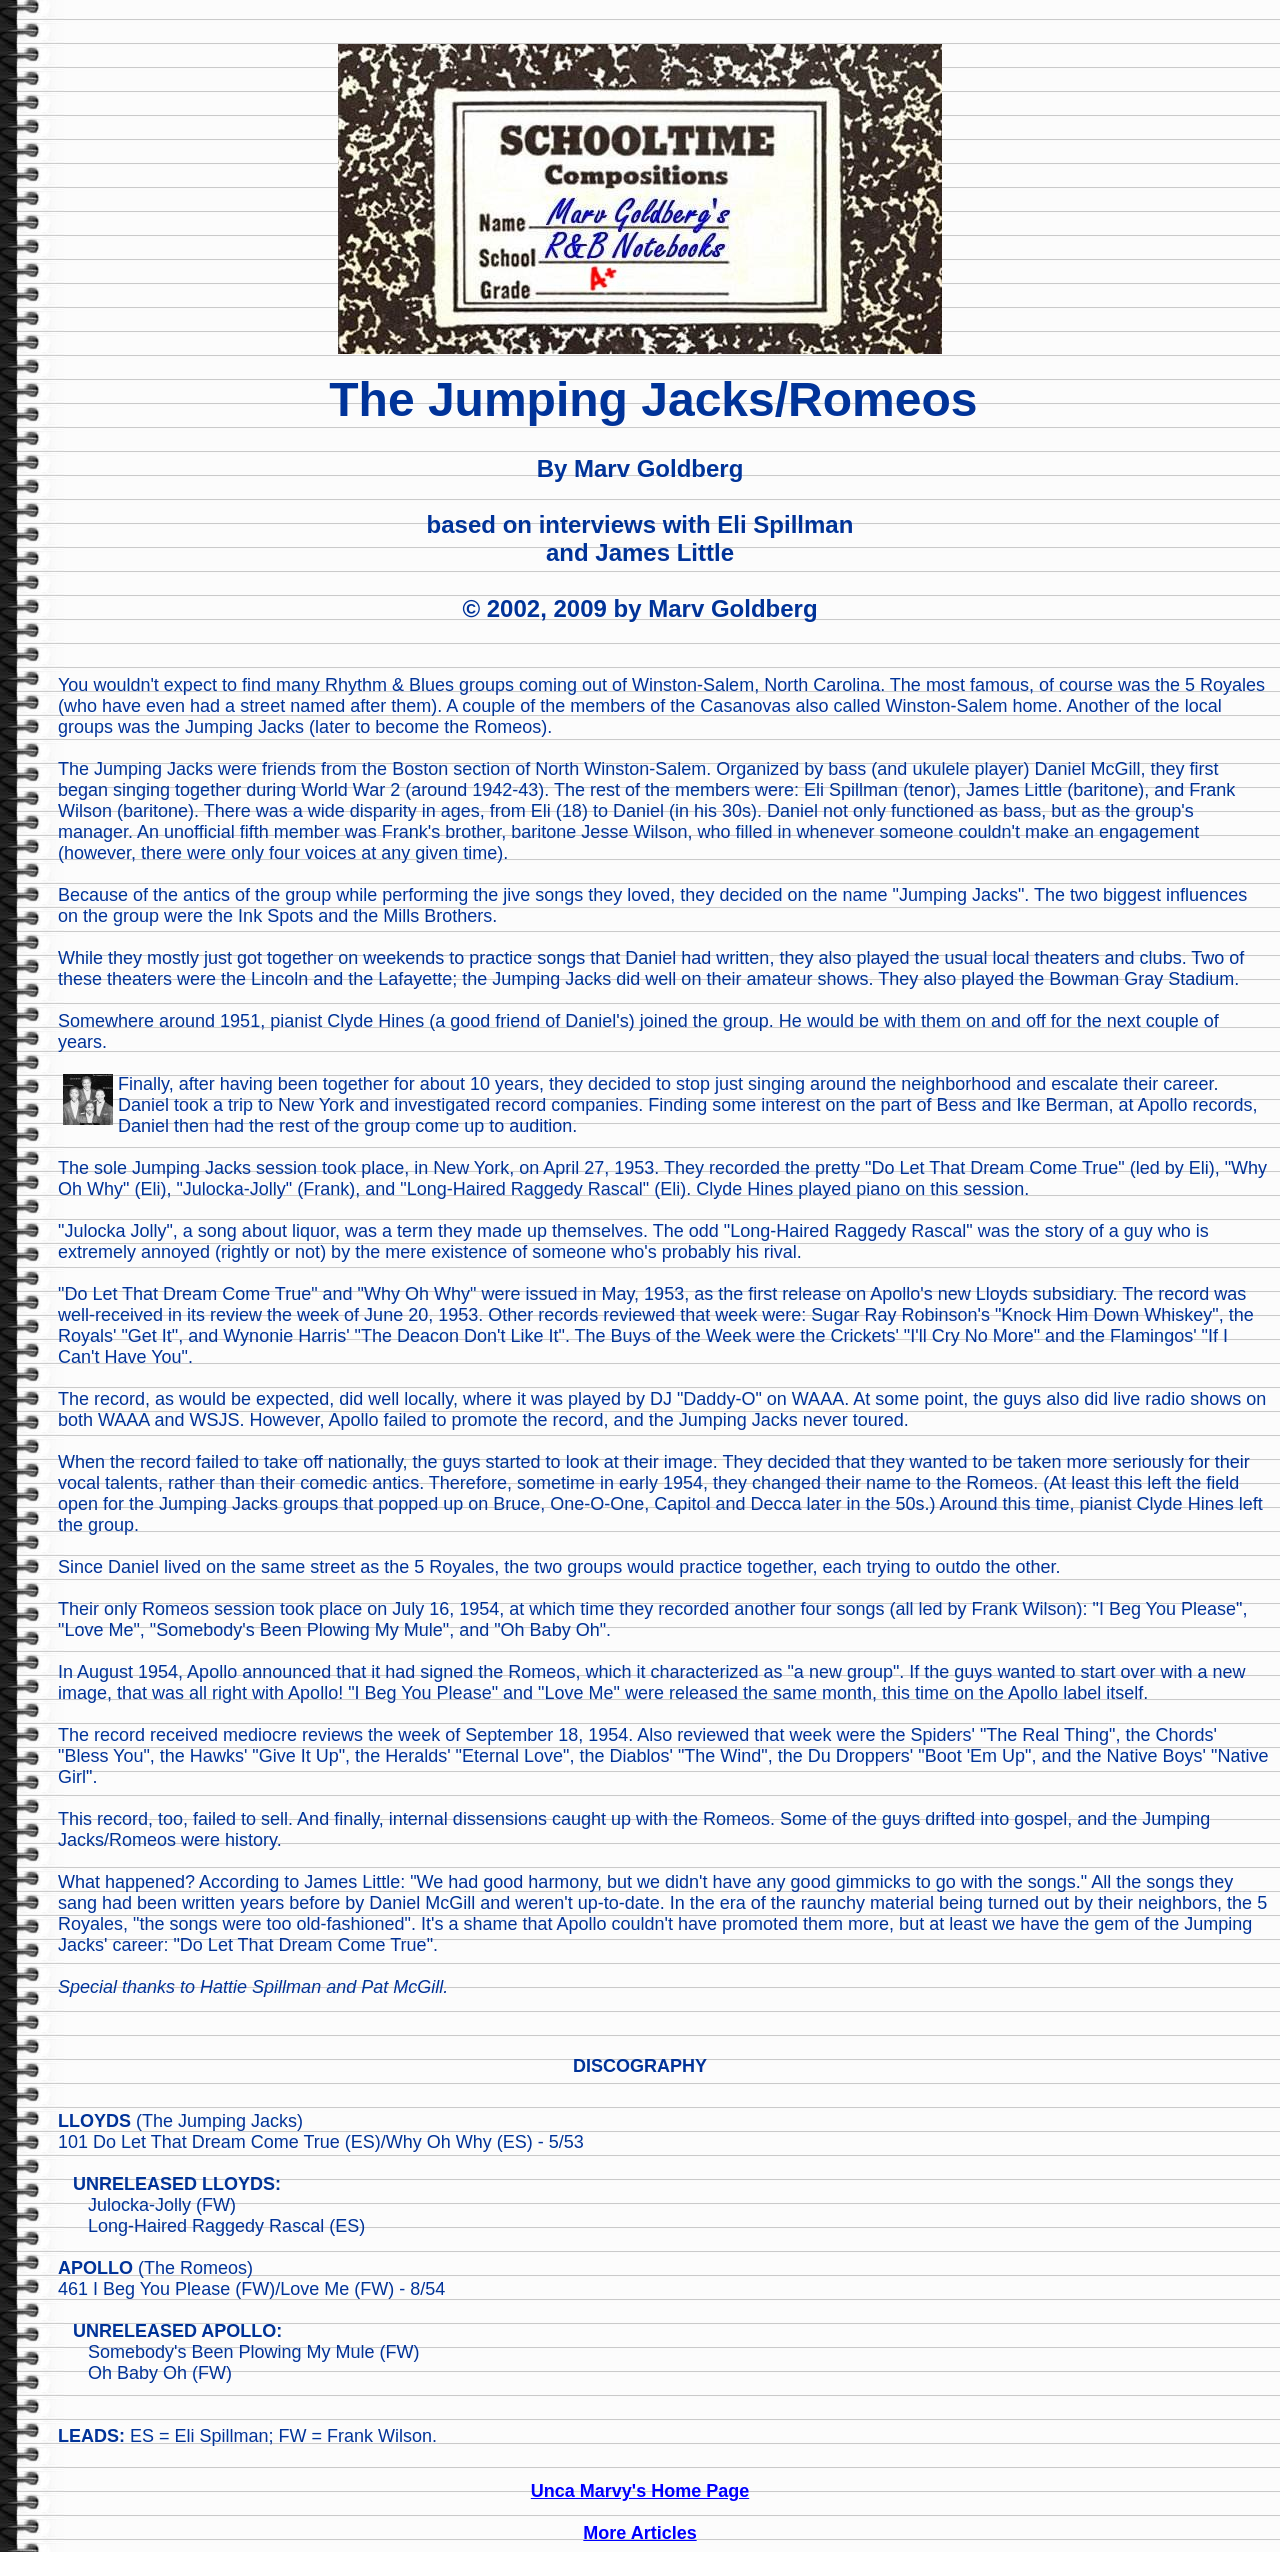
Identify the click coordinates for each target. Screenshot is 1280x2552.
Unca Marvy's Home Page (640, 2491)
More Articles (639, 2533)
